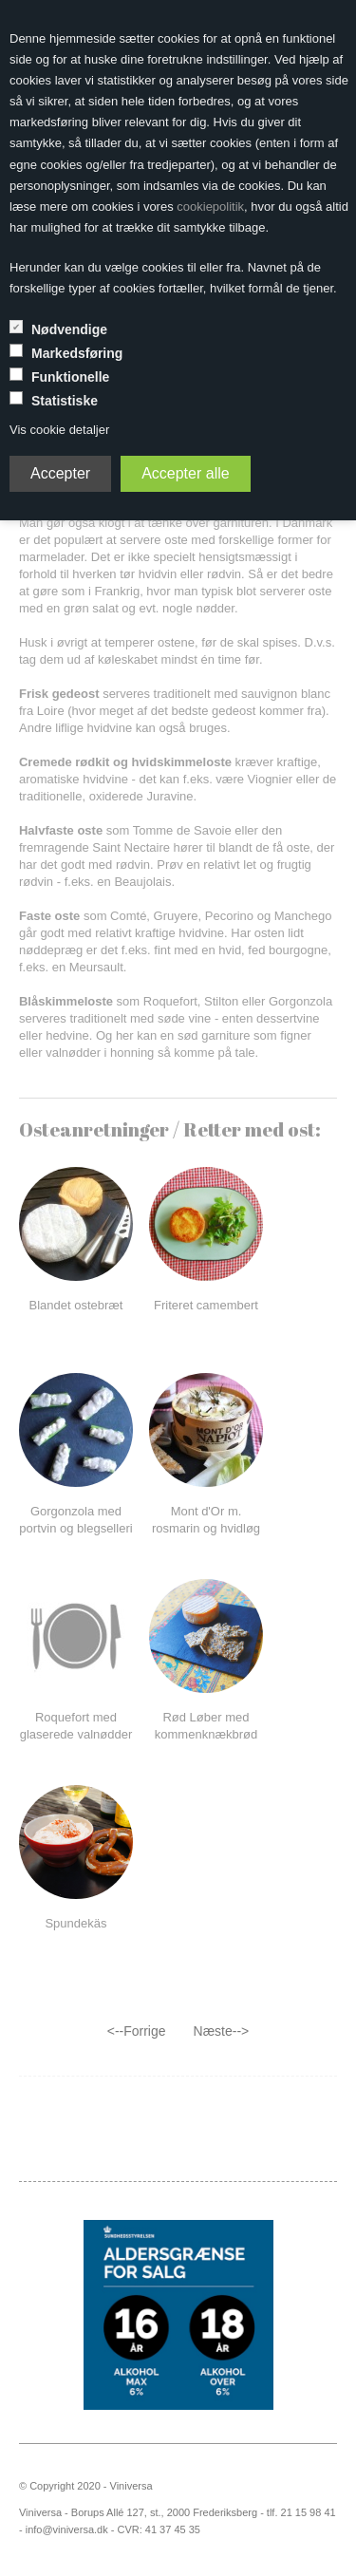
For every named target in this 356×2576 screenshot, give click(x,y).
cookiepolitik (210, 206)
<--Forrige (136, 2031)
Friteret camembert (206, 1305)
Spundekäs (75, 1923)
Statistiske (64, 400)
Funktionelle (70, 377)
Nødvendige (69, 329)
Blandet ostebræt (75, 1305)
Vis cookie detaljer (59, 430)
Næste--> (222, 2031)
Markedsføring (76, 353)
